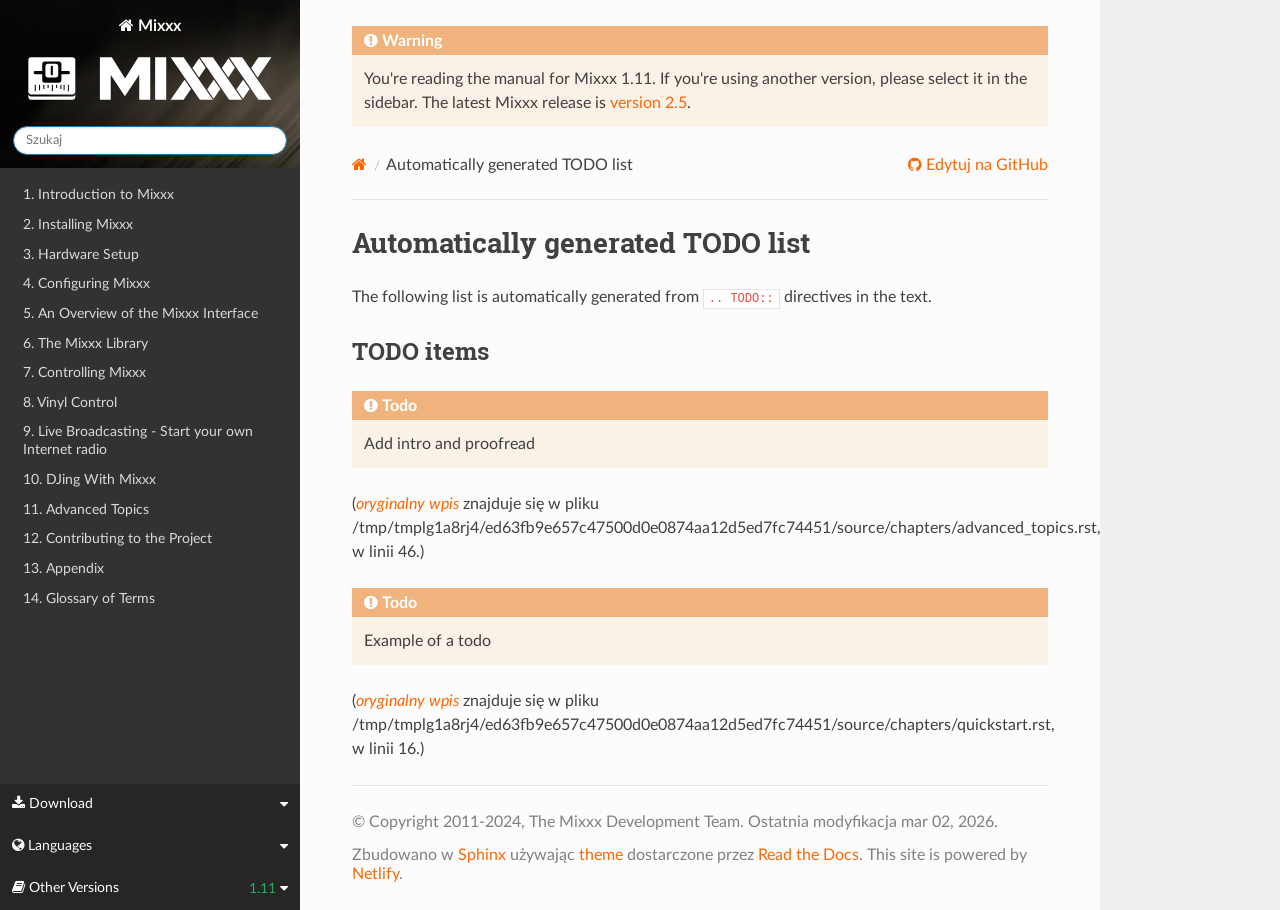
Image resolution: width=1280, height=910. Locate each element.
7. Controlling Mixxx (84, 372)
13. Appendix (63, 568)
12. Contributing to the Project (117, 538)
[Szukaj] (150, 140)
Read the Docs (808, 855)
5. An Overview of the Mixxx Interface (140, 313)
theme (601, 855)
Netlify (375, 874)
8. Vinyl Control (70, 402)
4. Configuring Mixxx (86, 283)
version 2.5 (648, 103)
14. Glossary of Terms (89, 598)
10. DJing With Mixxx (89, 479)
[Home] (359, 164)
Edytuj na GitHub (985, 165)
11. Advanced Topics (86, 509)
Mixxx (150, 63)
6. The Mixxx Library (85, 343)
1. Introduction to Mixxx (98, 194)
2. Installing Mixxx (78, 224)
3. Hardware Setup (81, 254)
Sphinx (482, 855)
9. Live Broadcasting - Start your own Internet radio (138, 440)
